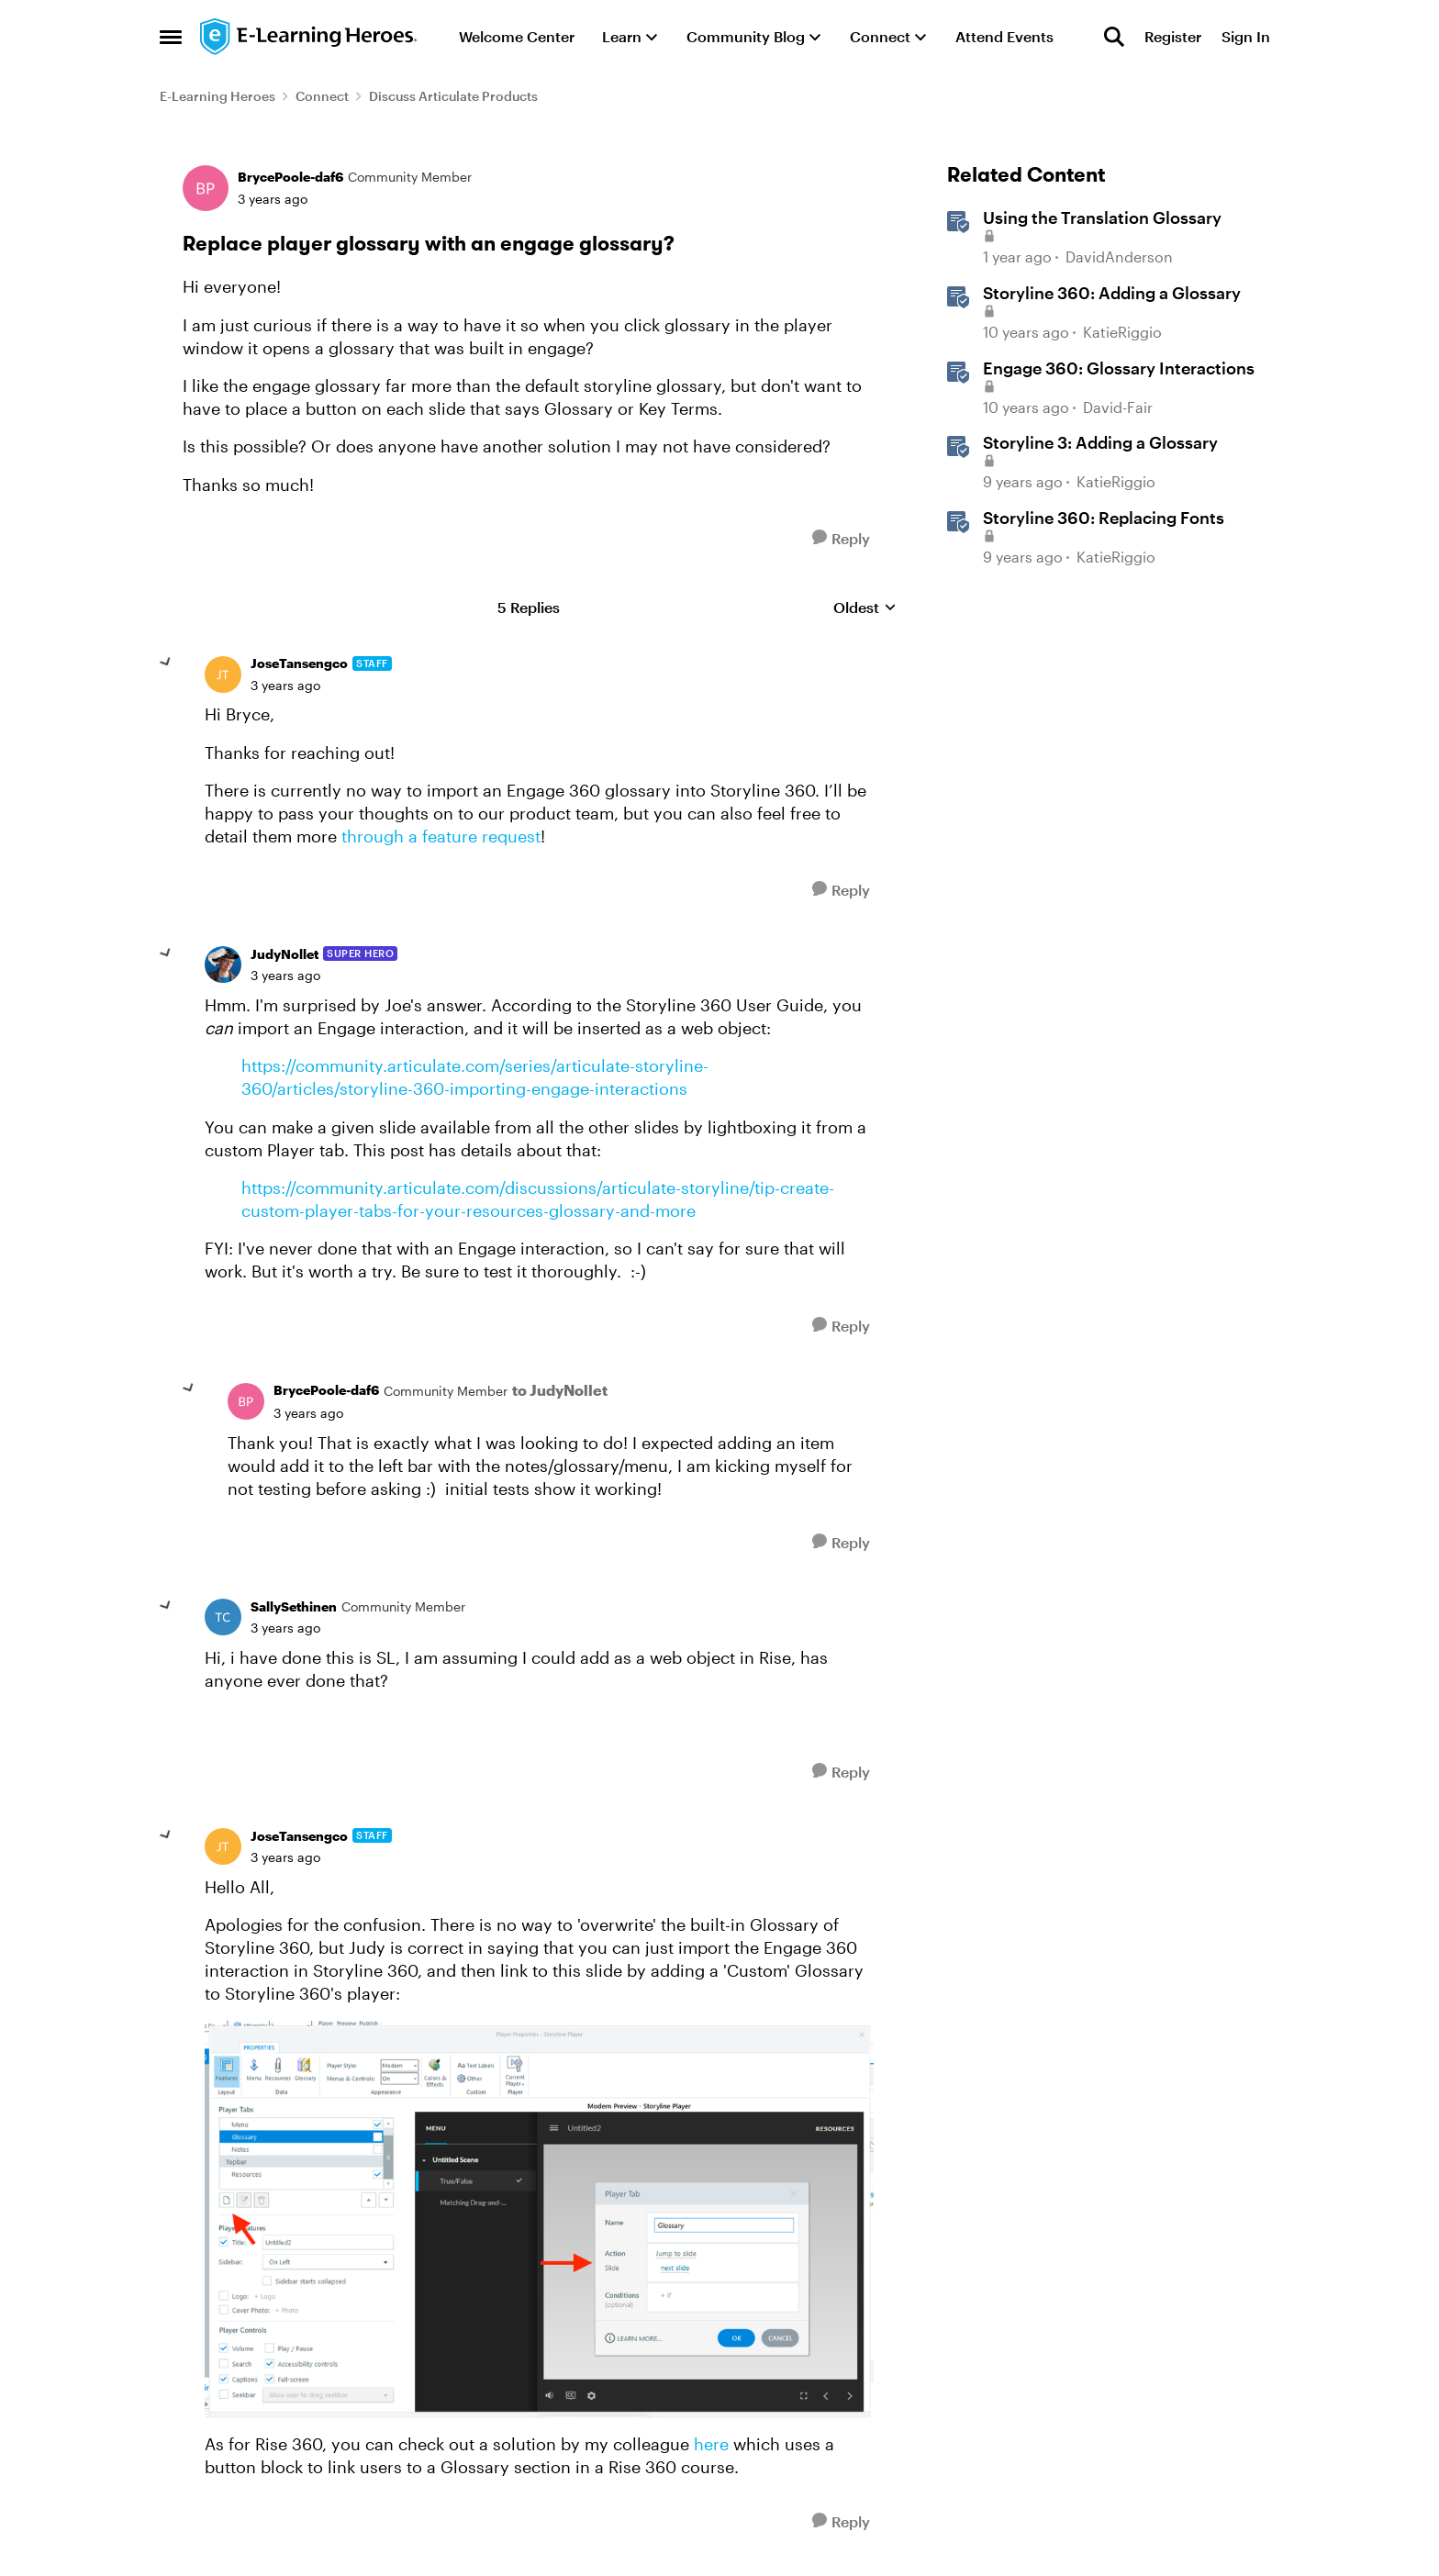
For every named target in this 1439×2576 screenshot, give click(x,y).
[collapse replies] (166, 663)
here (711, 2444)
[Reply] (841, 538)
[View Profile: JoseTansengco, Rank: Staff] (223, 674)
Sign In (1245, 36)
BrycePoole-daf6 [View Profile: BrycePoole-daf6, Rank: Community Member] (290, 176)
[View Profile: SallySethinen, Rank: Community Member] (223, 1617)
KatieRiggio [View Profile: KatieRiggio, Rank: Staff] (1122, 331)
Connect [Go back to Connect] (322, 96)
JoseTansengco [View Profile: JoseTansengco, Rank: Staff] (299, 663)
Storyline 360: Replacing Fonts (1103, 517)
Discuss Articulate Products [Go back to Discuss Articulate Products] (453, 96)
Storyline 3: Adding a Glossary (1100, 442)
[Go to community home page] (309, 36)
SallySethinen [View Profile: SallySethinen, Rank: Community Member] (294, 1606)
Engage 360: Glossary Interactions (1119, 368)
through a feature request (441, 836)
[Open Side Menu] (171, 36)
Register (1172, 36)
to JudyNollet (560, 1390)
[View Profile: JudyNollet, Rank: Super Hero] (223, 964)
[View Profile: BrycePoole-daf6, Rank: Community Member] (206, 188)
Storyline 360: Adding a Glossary (1112, 293)
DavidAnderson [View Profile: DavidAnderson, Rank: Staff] (1119, 257)
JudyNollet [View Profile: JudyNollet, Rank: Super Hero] (284, 954)
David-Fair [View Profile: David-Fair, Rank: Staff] (1118, 407)
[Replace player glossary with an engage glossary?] (285, 685)
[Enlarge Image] (539, 2220)
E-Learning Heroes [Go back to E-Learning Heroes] (217, 96)
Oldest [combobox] (865, 608)
